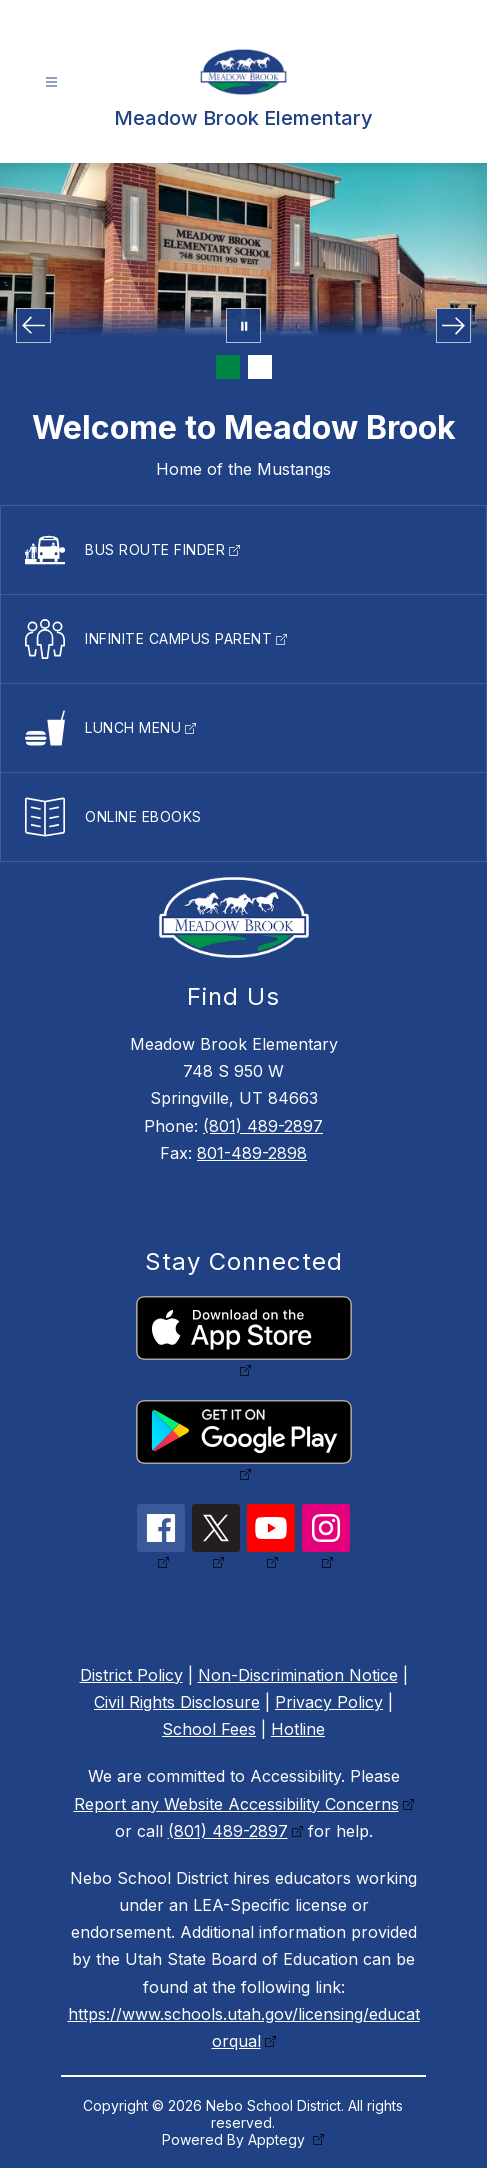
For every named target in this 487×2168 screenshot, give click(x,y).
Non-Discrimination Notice (298, 1675)
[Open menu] (51, 82)
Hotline (298, 1729)
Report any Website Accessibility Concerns (236, 1804)
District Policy (131, 1675)
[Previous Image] (33, 325)
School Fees (209, 1729)
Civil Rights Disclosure (177, 1702)
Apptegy (278, 2139)
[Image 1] (228, 367)
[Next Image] (453, 325)
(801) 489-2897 (263, 1126)
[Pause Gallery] (243, 325)
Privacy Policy (329, 1702)
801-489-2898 (252, 1153)
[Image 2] (260, 367)
